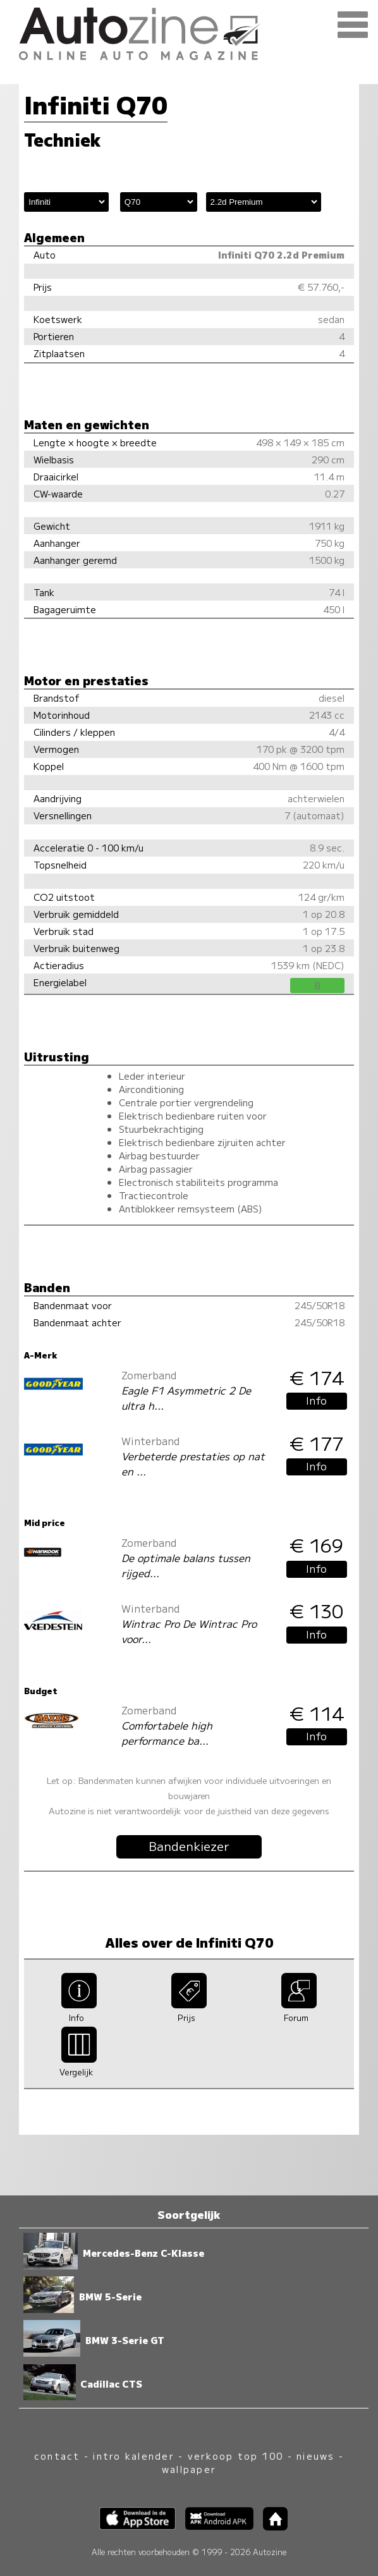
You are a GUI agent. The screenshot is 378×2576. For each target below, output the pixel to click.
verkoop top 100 (236, 2455)
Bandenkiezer (189, 1846)
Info (316, 1400)
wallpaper (189, 2468)
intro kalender (133, 2455)
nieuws (315, 2455)
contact (57, 2455)
